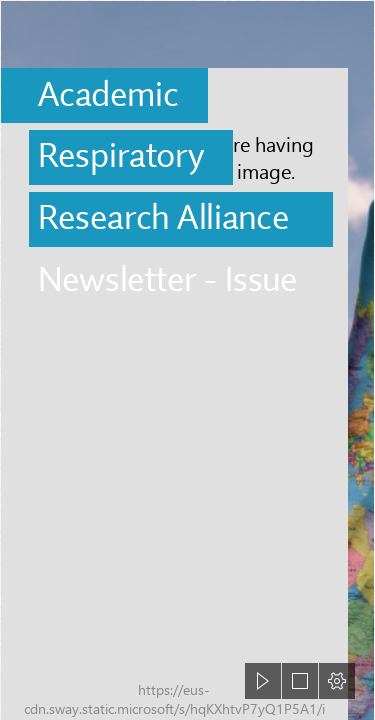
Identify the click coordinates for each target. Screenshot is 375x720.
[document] (187, 360)
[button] (263, 681)
